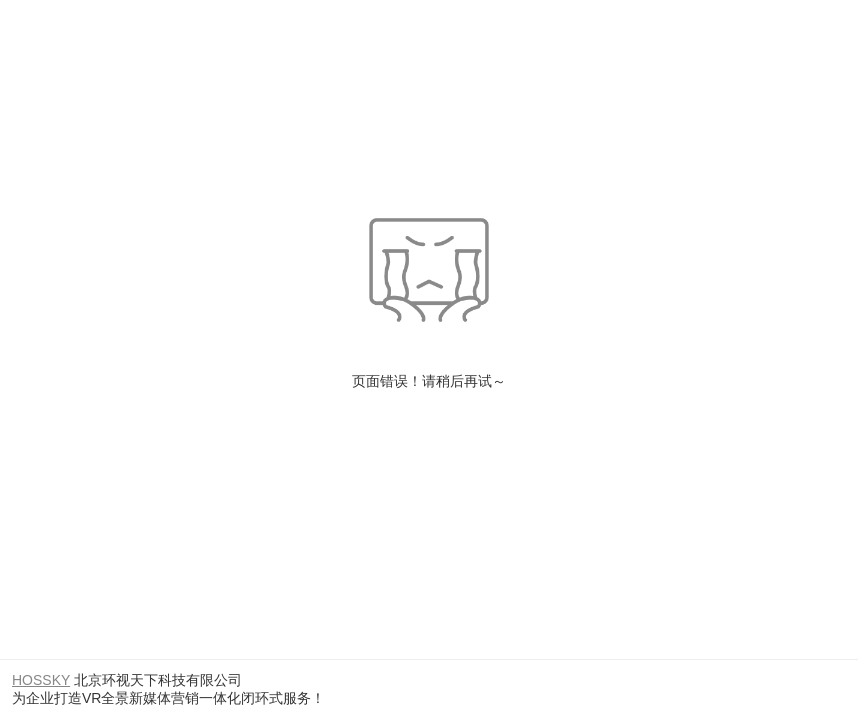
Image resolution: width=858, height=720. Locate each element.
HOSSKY (41, 680)
